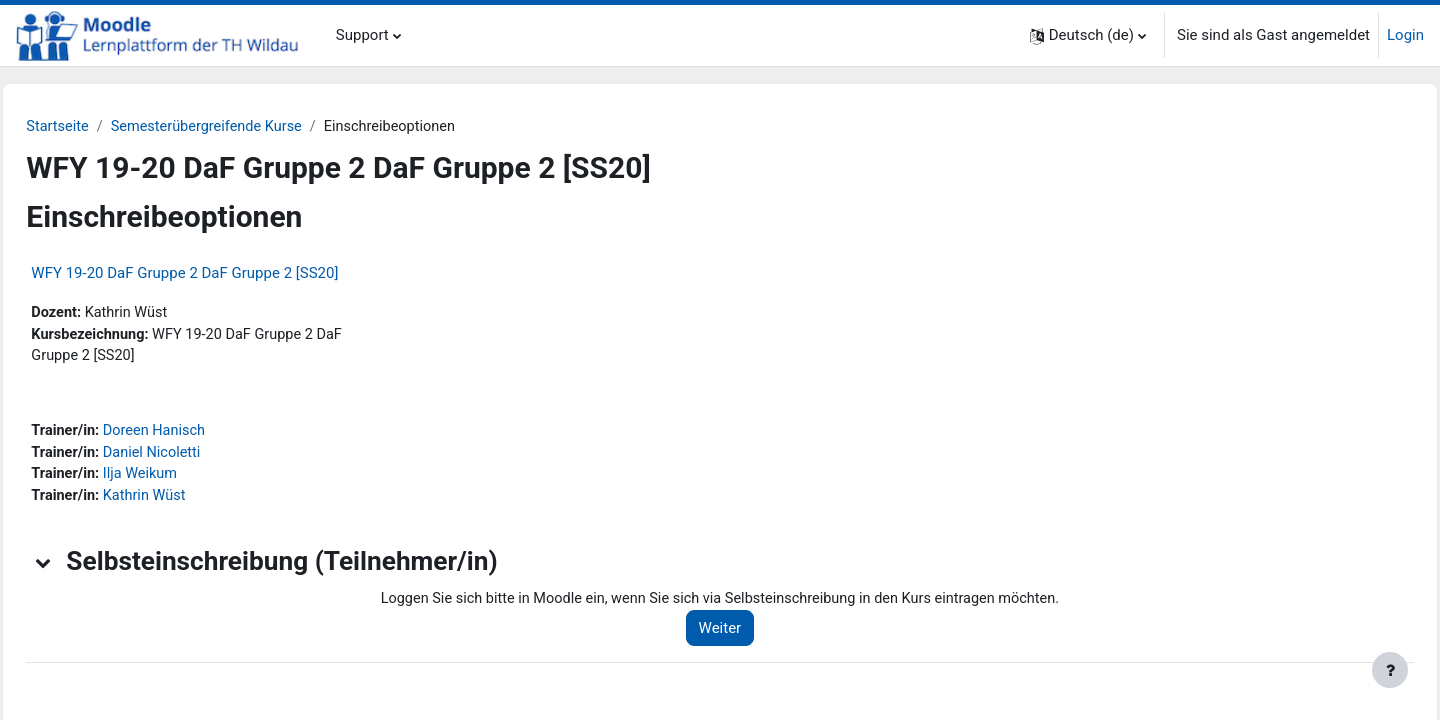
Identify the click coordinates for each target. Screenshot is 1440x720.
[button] (1088, 35)
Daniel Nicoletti (200, 457)
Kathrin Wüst (193, 502)
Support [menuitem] (362, 35)
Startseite (103, 127)
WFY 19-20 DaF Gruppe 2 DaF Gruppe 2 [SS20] (229, 274)
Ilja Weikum (188, 480)
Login (1405, 35)
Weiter (754, 635)
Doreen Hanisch (203, 435)
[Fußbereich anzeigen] (1390, 670)
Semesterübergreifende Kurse (257, 127)
